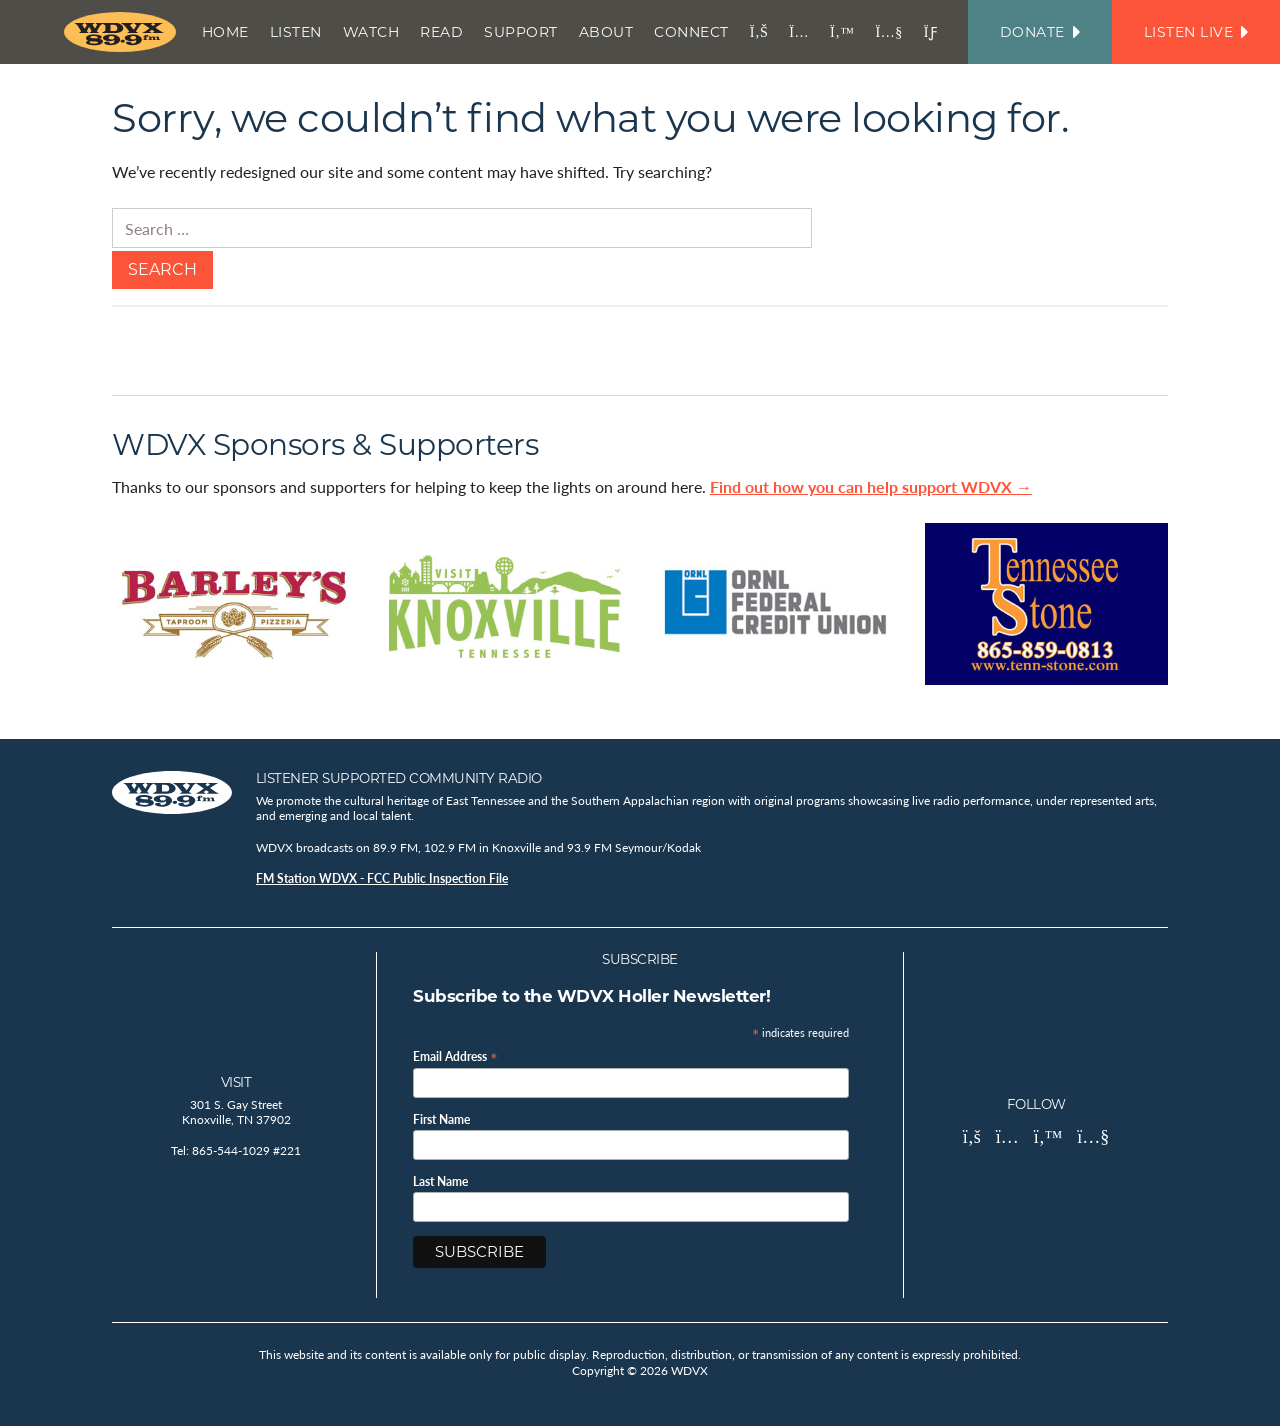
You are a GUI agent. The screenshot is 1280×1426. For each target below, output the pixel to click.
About (606, 32)
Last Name (440, 1182)
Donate (1040, 32)
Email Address (455, 1055)
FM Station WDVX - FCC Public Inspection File (382, 878)
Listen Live (1196, 32)
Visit (236, 1082)
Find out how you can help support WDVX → (871, 486)
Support (521, 32)
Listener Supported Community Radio (399, 778)
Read (441, 32)
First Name (441, 1120)
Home (225, 32)
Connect (691, 32)
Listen (296, 32)
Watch (371, 32)
